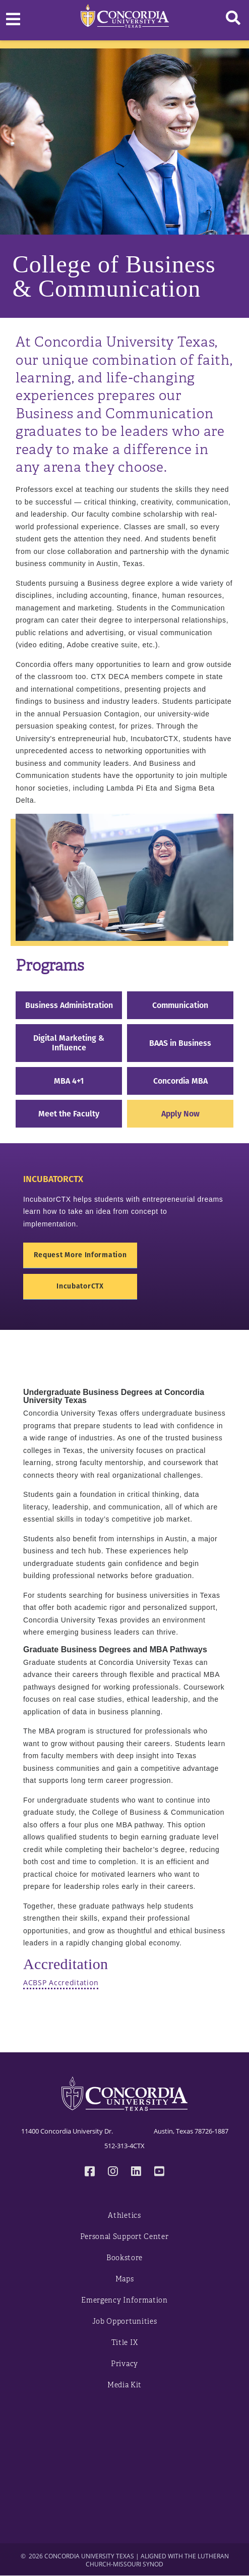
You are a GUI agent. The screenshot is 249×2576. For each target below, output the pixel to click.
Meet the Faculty (68, 1113)
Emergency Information (124, 2300)
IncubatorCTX (79, 1286)
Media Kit (124, 2385)
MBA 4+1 (69, 1081)
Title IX (124, 2342)
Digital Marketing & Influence (68, 1042)
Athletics (124, 2215)
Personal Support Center (124, 2236)
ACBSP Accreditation (60, 1982)
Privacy (124, 2364)
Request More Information (80, 1255)
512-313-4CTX (124, 2145)
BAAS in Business (180, 1043)
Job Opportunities (124, 2321)
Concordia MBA (180, 1081)
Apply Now (180, 1113)
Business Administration (69, 1005)
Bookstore (124, 2258)
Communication (180, 1005)
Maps (124, 2279)
